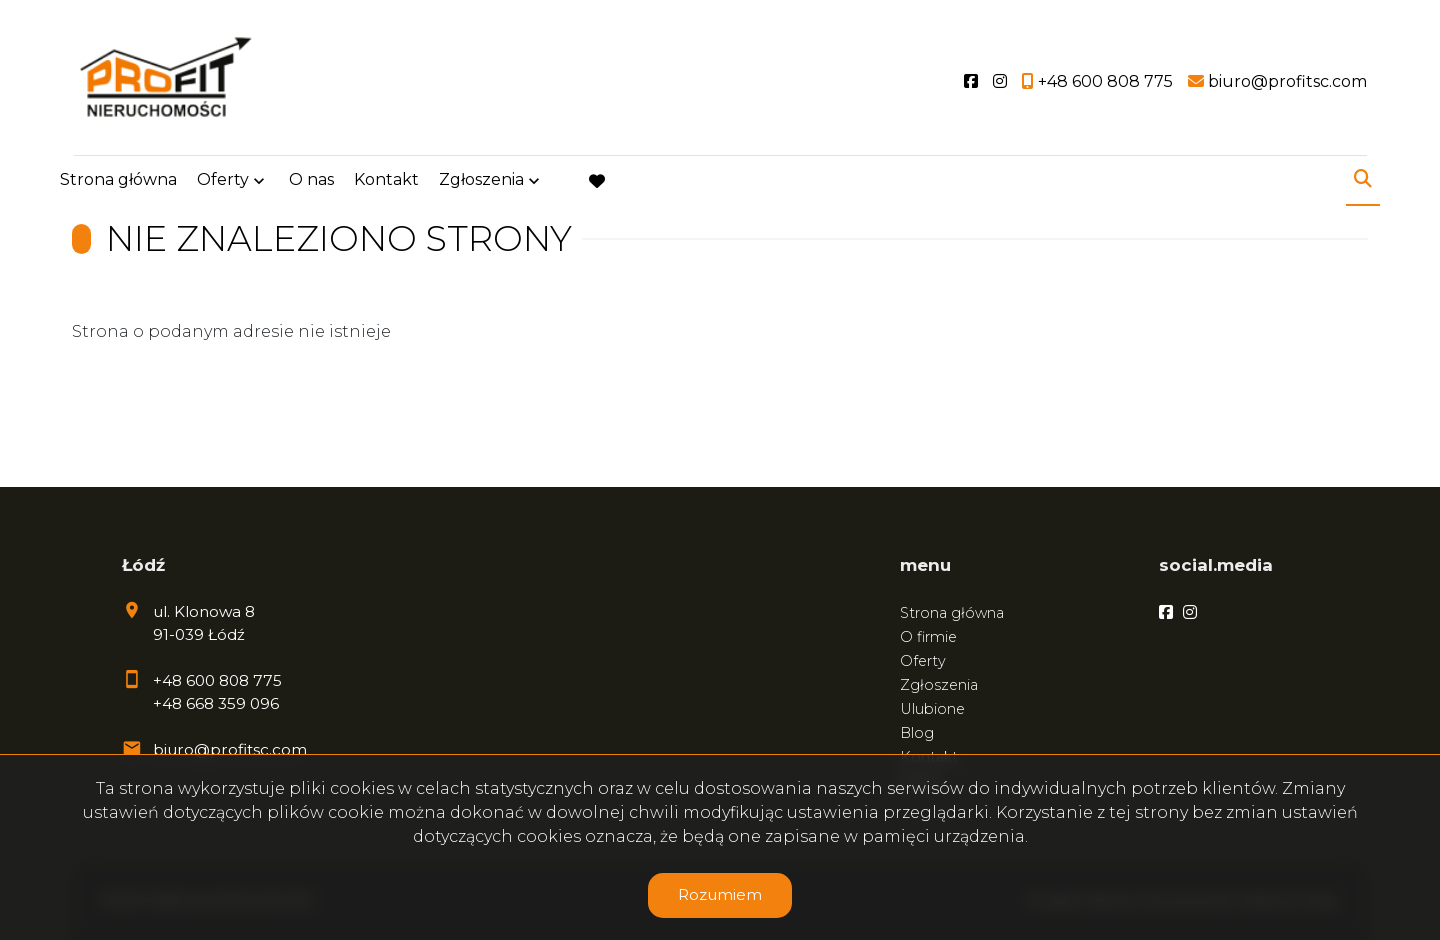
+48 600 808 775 (217, 680)
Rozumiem (720, 894)
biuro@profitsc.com (230, 749)
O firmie (928, 637)
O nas (311, 182)
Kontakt (386, 182)
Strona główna (118, 182)
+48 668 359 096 (216, 703)
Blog (917, 733)
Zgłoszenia (481, 182)
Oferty (223, 182)
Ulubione (932, 709)
